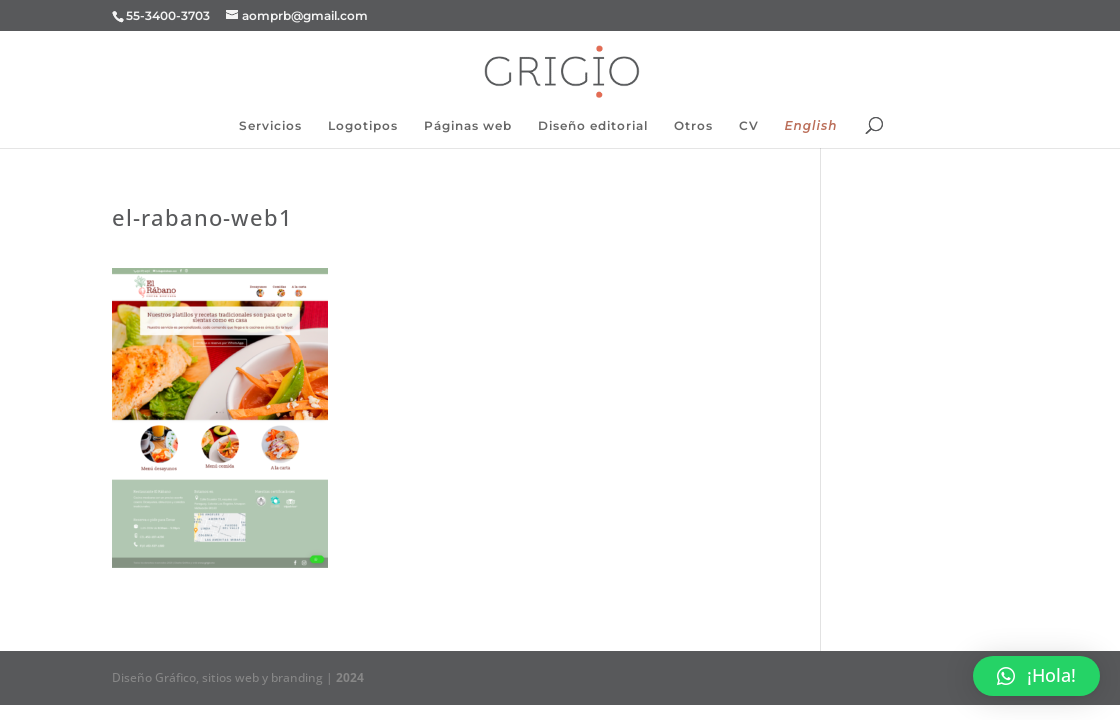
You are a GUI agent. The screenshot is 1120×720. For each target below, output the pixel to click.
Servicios (270, 126)
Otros (693, 126)
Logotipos (363, 126)
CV (749, 126)
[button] (1036, 676)
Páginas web (468, 126)
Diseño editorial (593, 126)
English (811, 126)
